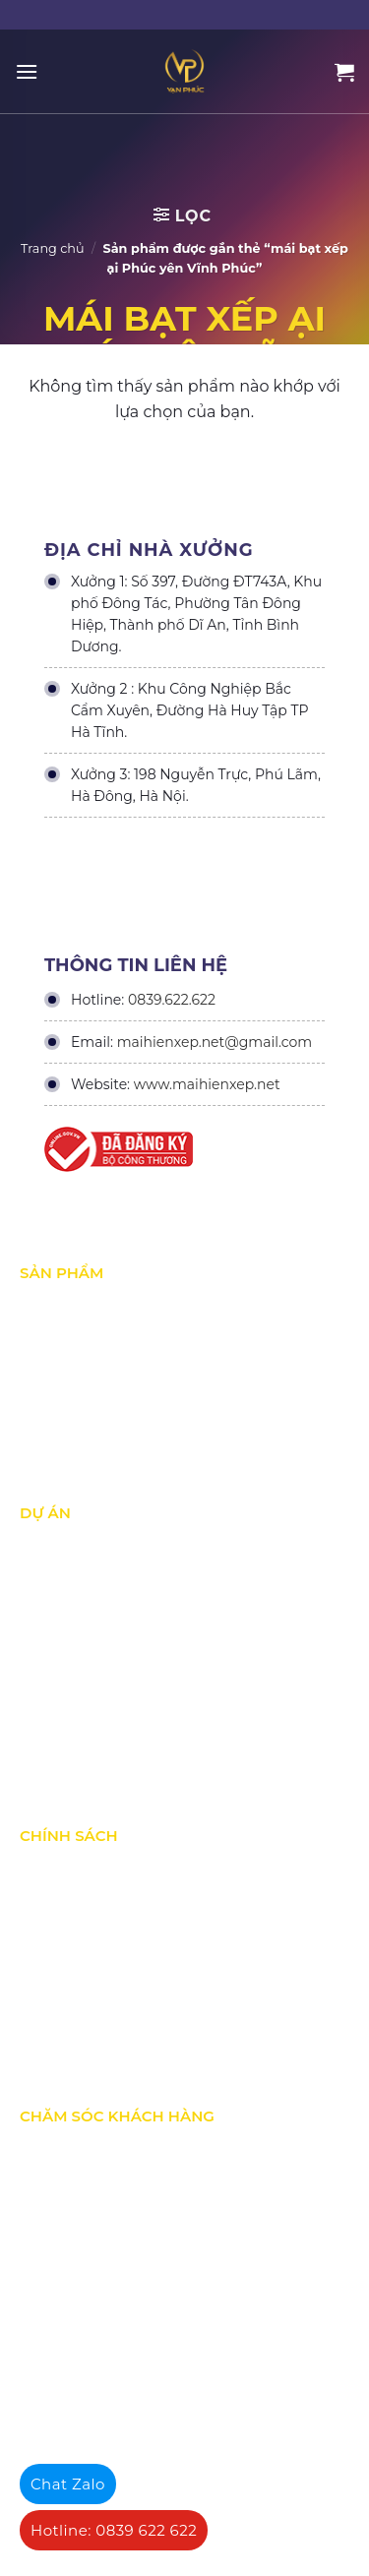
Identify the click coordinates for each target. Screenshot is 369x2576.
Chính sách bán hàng (88, 2190)
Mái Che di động (72, 1347)
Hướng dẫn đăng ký (83, 2273)
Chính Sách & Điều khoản (101, 1868)
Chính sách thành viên (91, 2034)
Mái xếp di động (71, 1306)
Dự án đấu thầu (70, 1711)
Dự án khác (56, 1670)
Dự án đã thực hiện (81, 1546)
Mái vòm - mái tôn (78, 1430)
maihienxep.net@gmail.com (214, 1042)
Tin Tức (42, 1752)
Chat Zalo (68, 2484)
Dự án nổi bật (63, 1628)
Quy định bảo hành (81, 2149)
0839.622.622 (171, 1000)
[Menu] (26, 71)
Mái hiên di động (74, 1388)
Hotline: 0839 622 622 (114, 2530)
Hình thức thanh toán (89, 1992)
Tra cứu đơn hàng (76, 2231)
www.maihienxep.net (207, 1084)
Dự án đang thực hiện (90, 1587)
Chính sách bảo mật (84, 1910)
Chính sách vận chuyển (94, 1951)
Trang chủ (52, 248)
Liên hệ (43, 2314)
